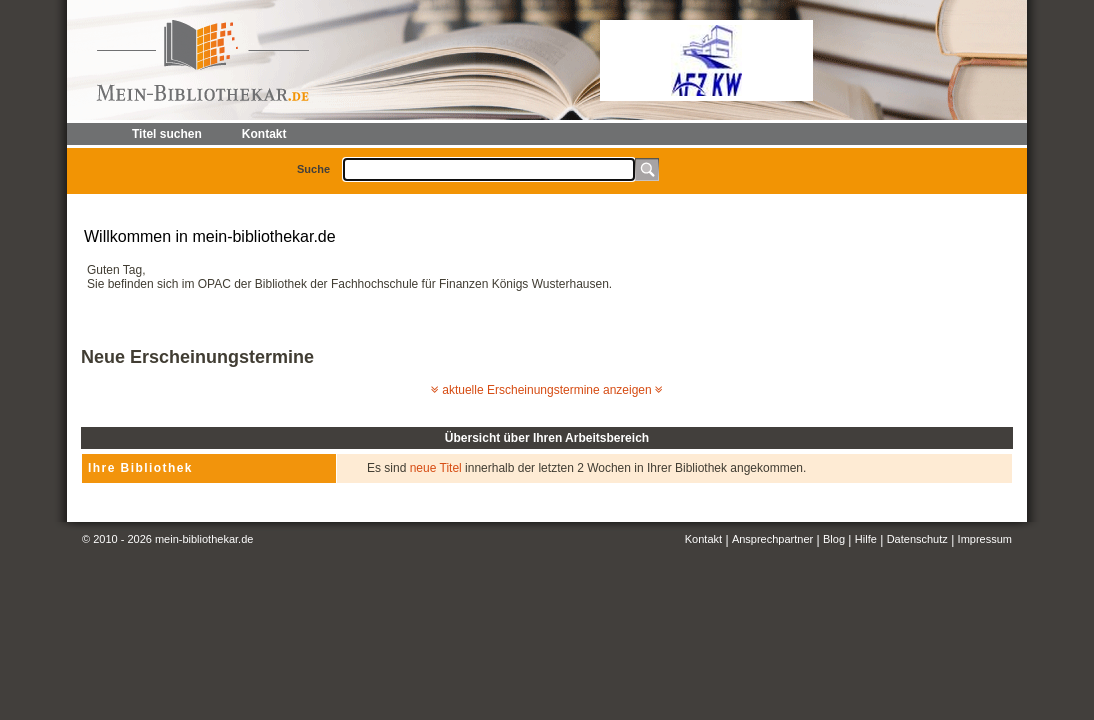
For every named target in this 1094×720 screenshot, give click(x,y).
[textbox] (489, 169)
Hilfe (866, 539)
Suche (313, 169)
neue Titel (436, 468)
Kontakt (703, 539)
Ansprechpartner (772, 539)
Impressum (985, 539)
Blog (834, 539)
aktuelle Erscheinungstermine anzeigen (547, 390)
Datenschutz (917, 539)
